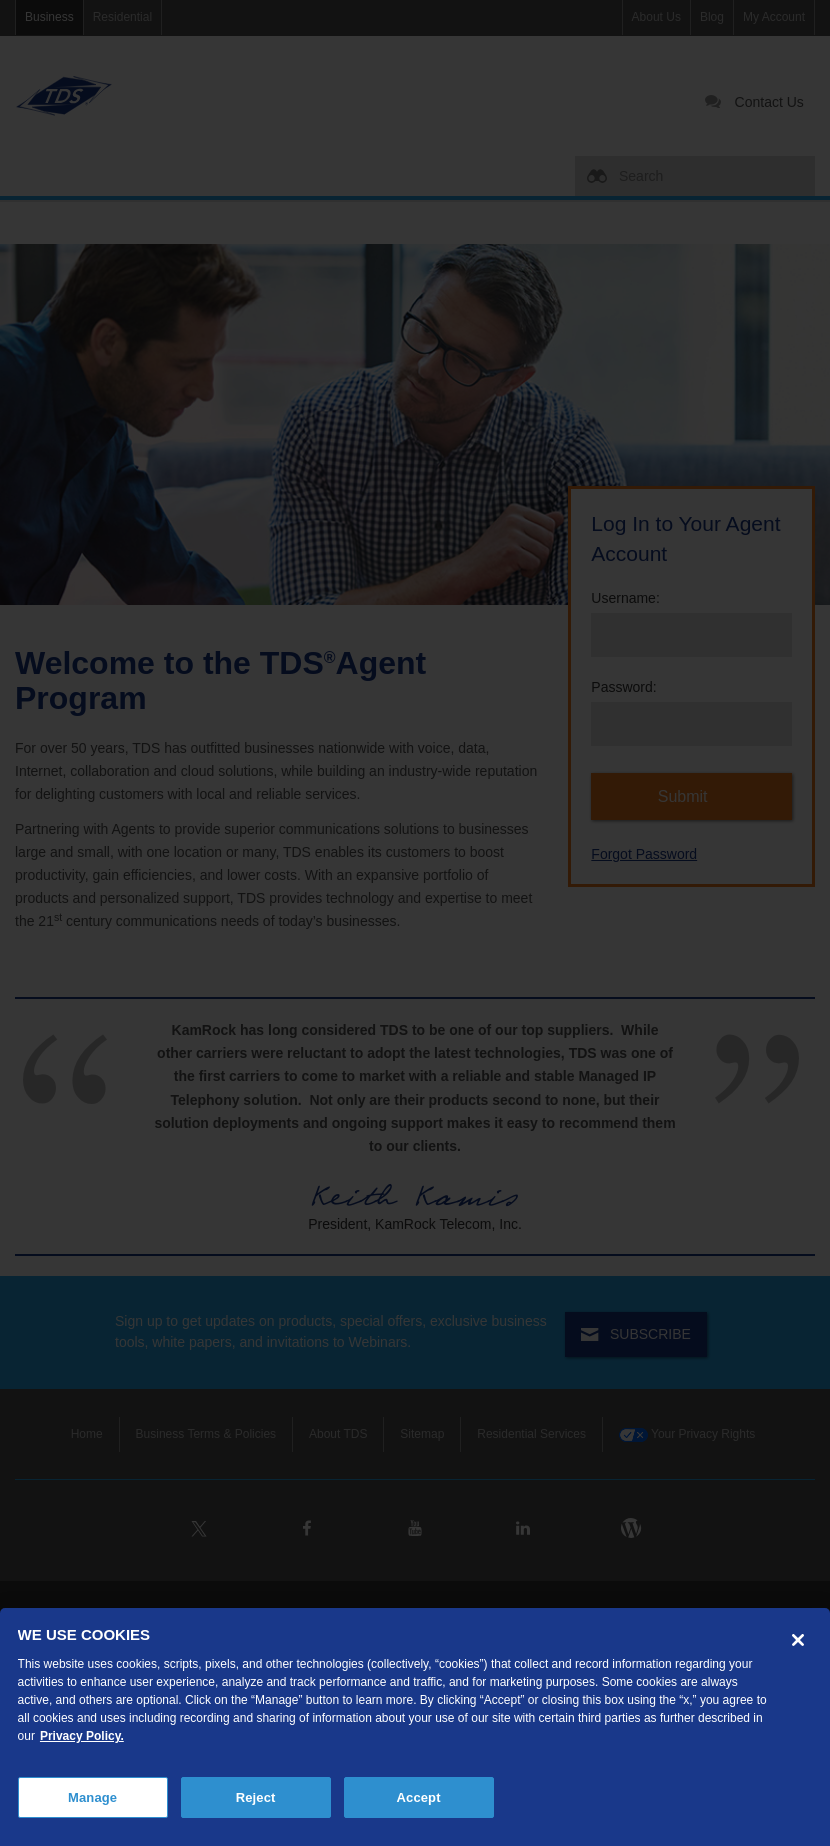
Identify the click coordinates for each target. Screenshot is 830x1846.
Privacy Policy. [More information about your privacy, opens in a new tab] (82, 1736)
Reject (256, 1797)
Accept (419, 1797)
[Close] (798, 1640)
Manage (92, 1797)
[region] (415, 1727)
